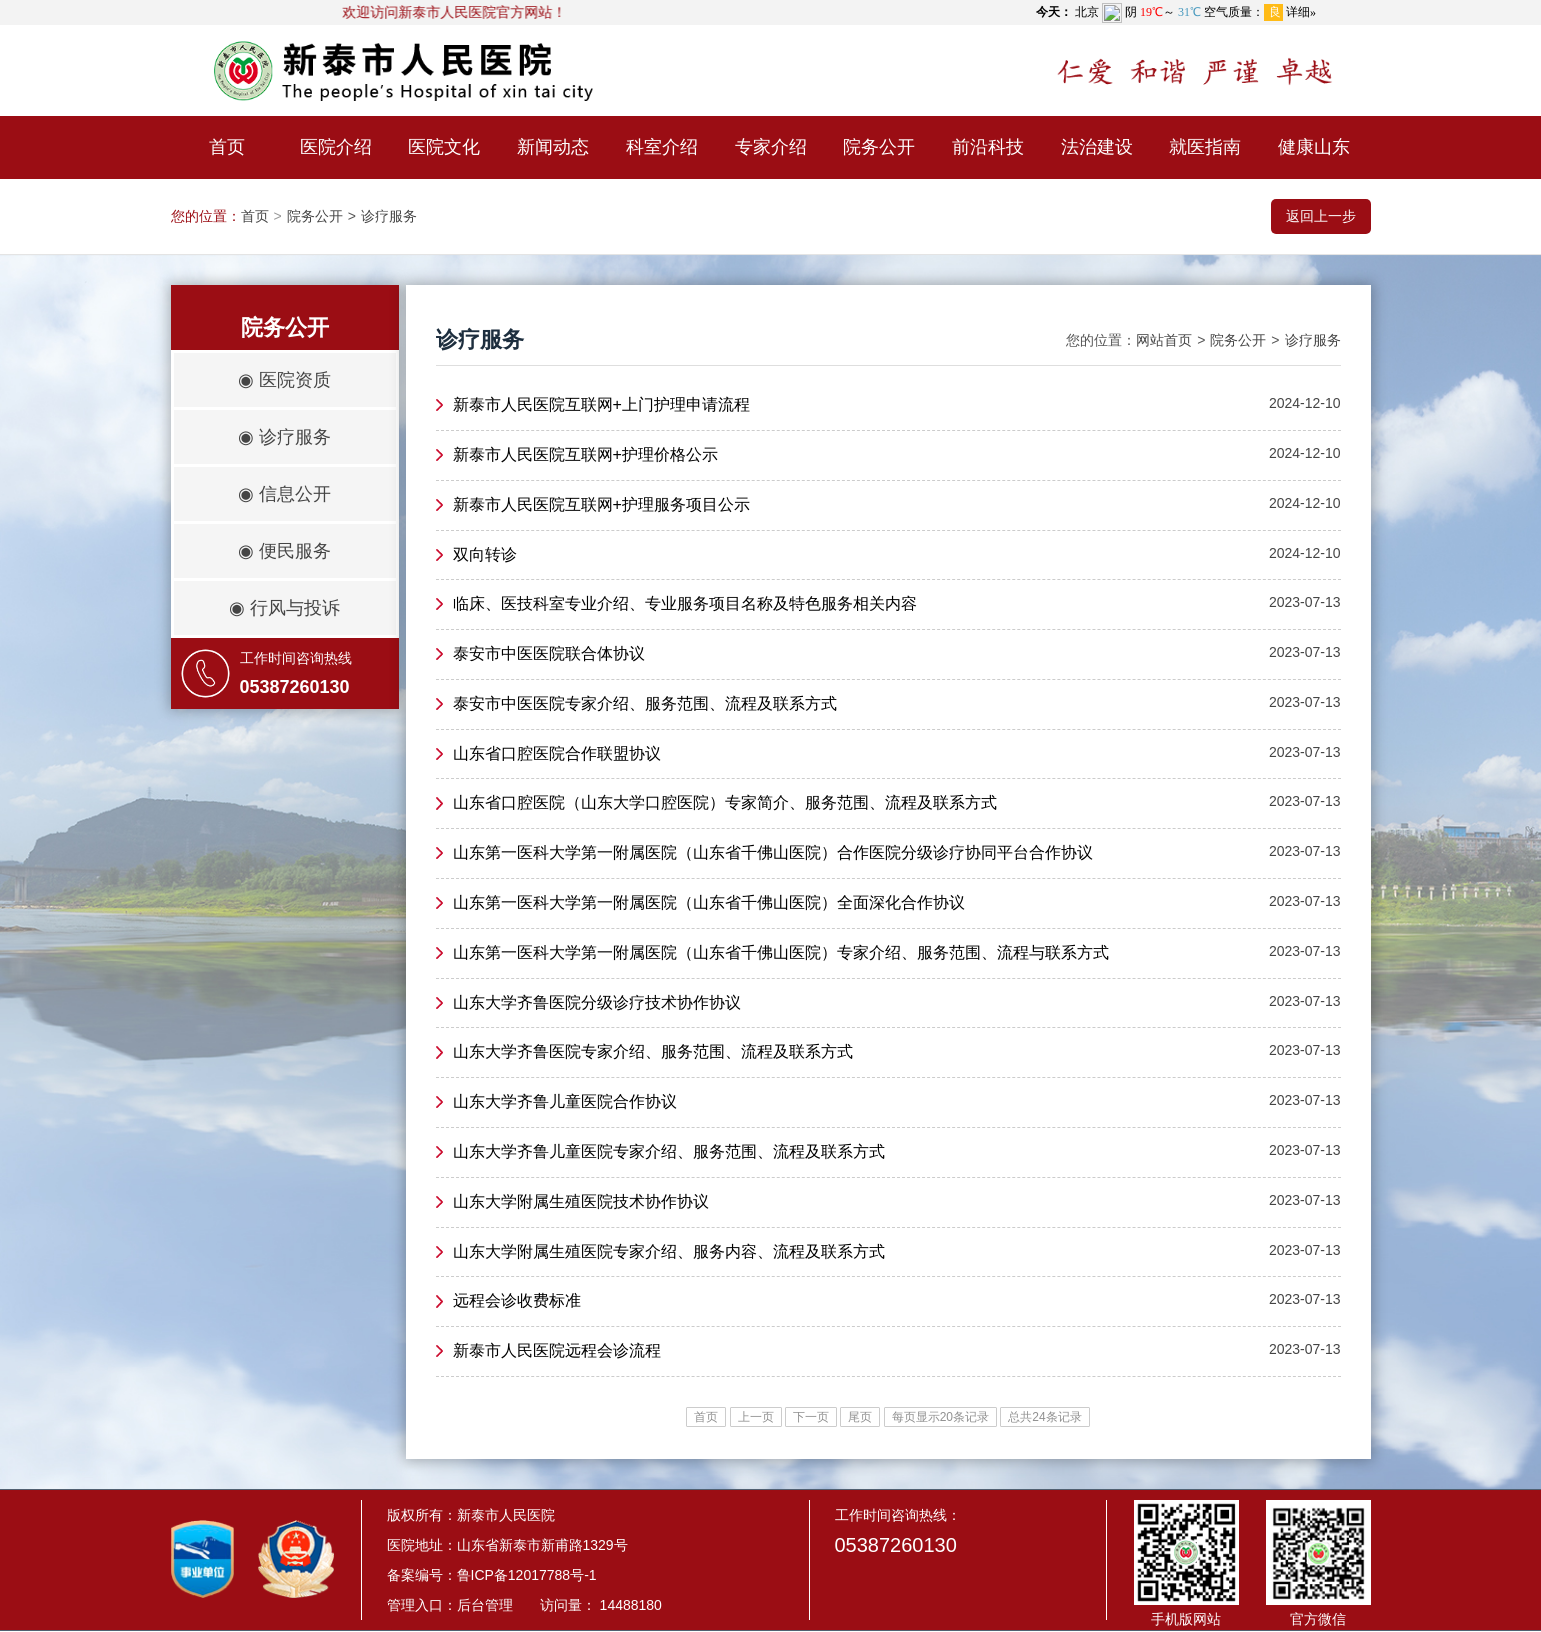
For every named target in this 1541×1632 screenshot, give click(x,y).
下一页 (811, 1417)
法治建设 (1097, 147)
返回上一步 (1321, 216)
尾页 (860, 1417)
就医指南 (1205, 147)
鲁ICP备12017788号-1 (527, 1575)
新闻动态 (553, 147)
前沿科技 (988, 147)
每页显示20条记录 (940, 1417)
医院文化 (444, 147)
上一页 (756, 1417)
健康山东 (1314, 147)
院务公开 (879, 147)
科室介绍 (662, 147)
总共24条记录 (1044, 1417)
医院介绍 (336, 147)
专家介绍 (771, 147)
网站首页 (1164, 340)
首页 (227, 147)
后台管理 (485, 1605)
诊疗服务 (389, 216)
